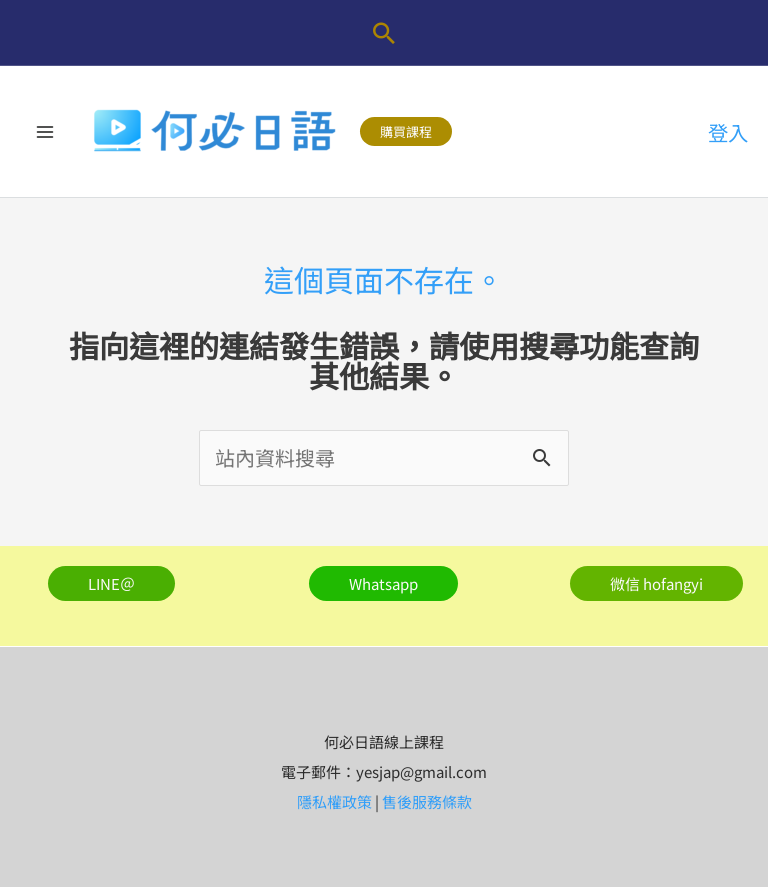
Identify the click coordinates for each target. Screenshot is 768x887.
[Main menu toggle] (45, 132)
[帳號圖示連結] (728, 132)
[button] (384, 33)
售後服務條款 (427, 801)
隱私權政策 (334, 801)
